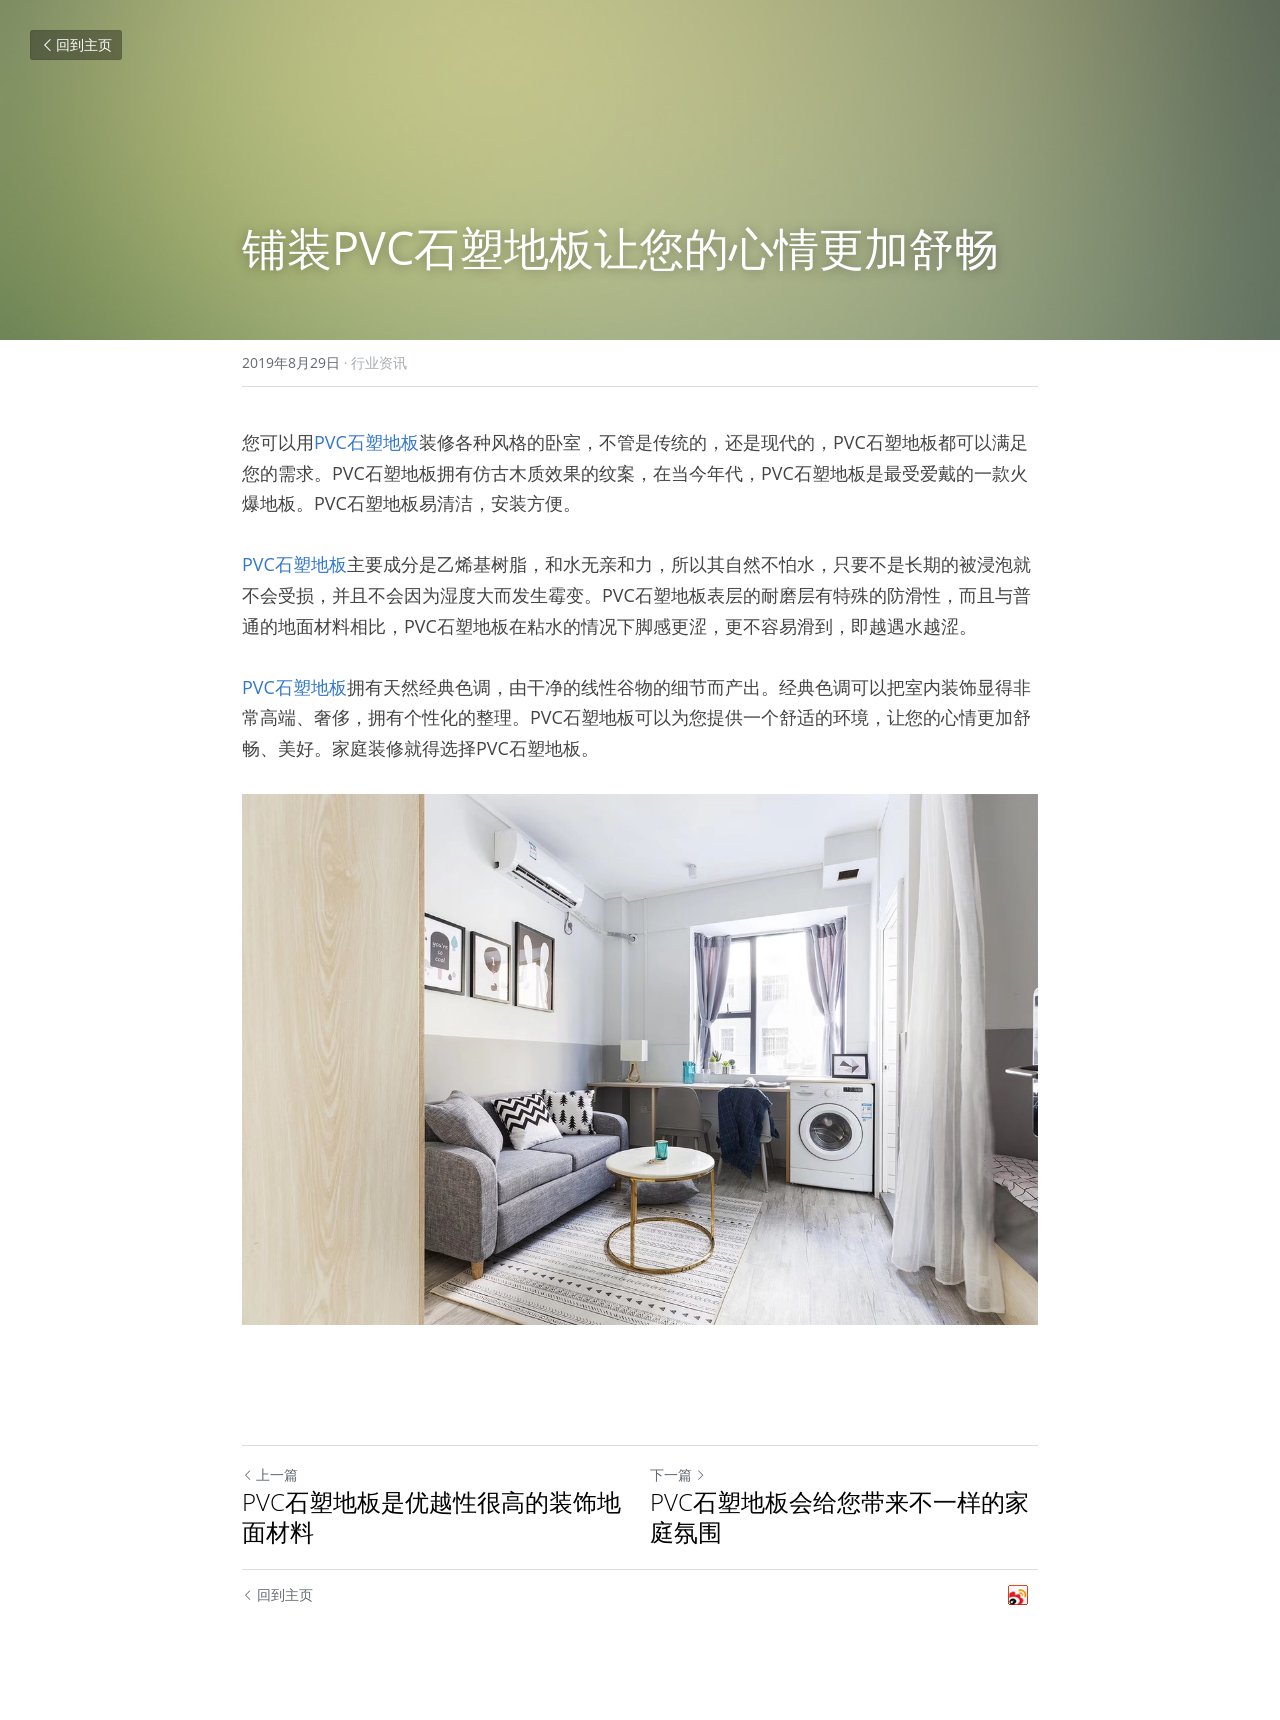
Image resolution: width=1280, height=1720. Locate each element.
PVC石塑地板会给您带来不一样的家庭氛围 (839, 1517)
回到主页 (76, 44)
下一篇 (678, 1474)
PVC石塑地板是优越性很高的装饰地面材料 (431, 1517)
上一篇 (270, 1474)
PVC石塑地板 (366, 442)
